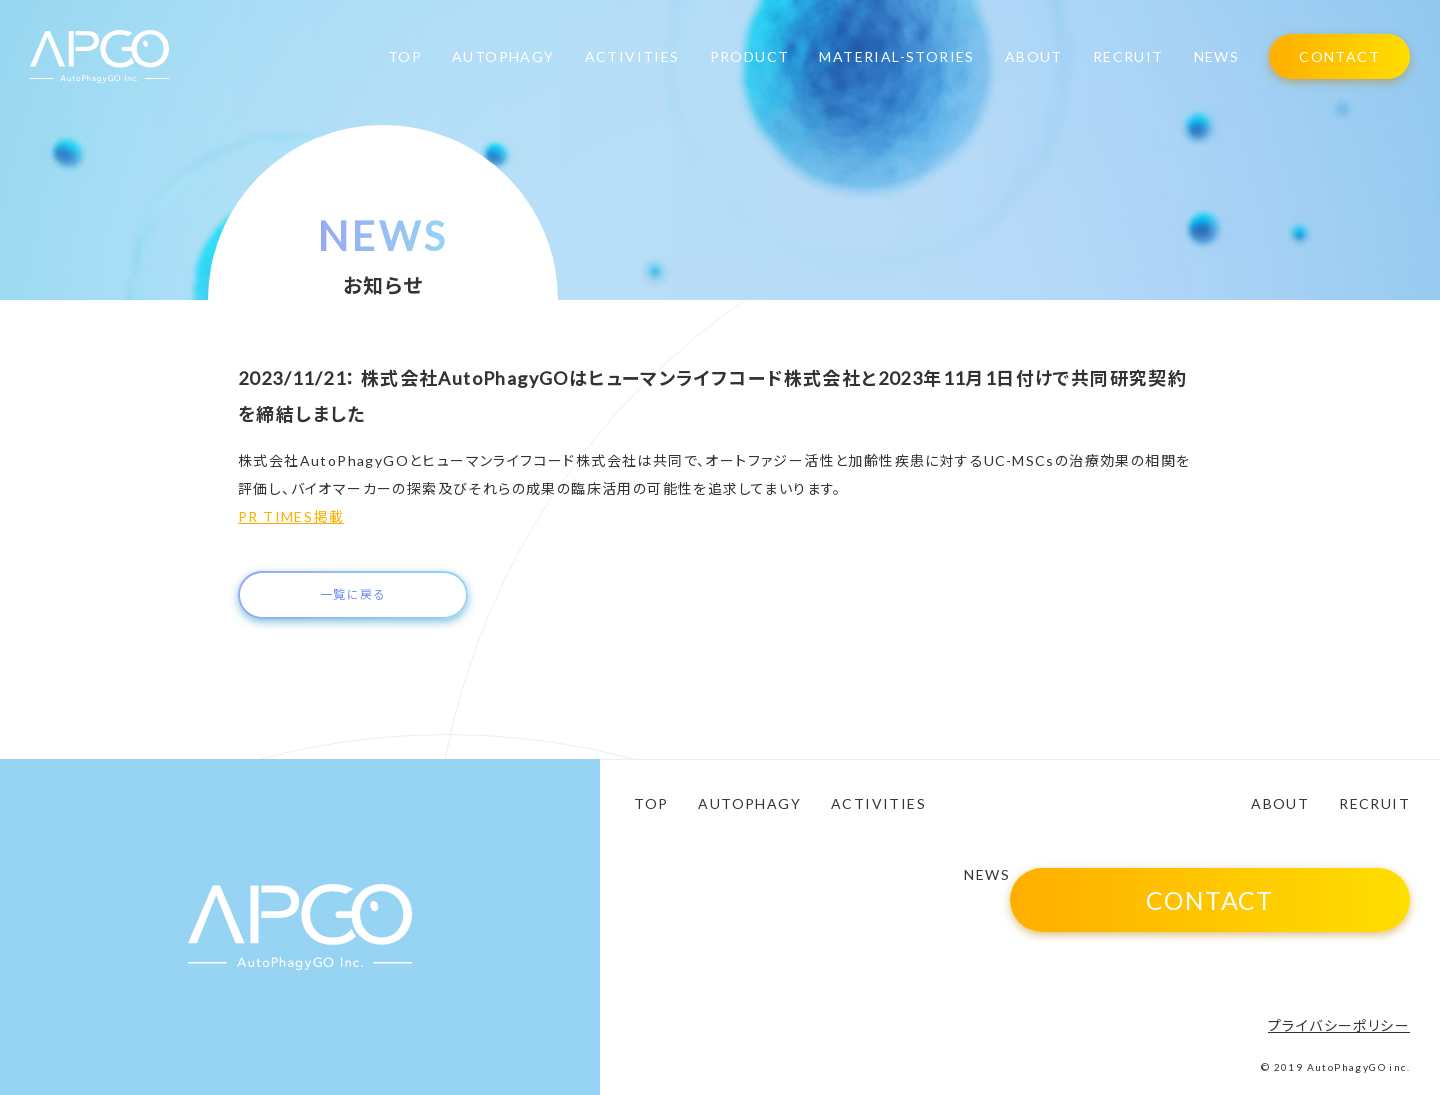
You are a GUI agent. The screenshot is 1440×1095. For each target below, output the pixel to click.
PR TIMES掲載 (291, 516)
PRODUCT (750, 57)
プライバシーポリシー (1339, 1025)
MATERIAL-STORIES (896, 57)
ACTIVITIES (632, 57)
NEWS (1217, 57)
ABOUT (1034, 57)
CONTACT (1339, 56)
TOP (405, 57)
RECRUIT (1128, 57)
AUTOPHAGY (503, 57)
